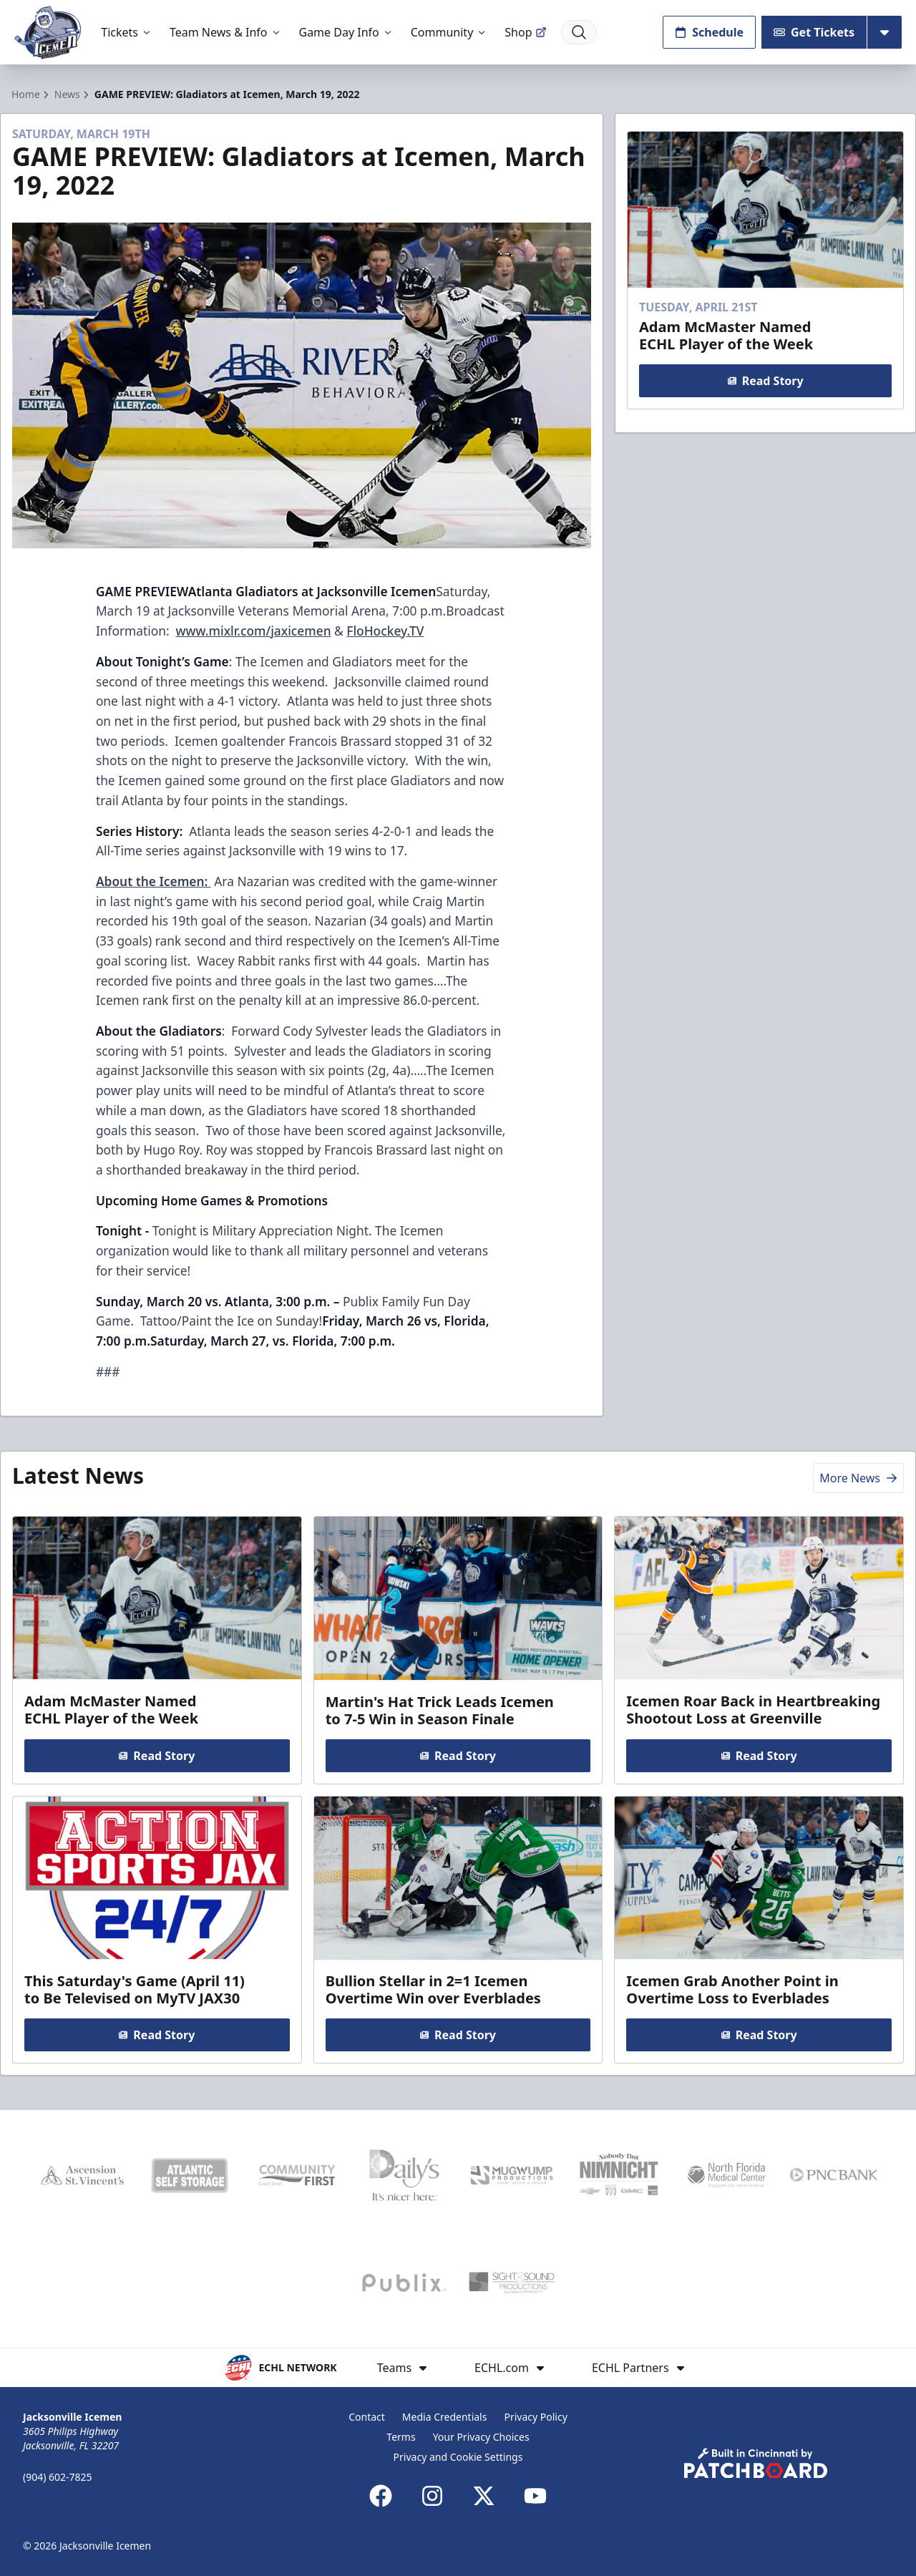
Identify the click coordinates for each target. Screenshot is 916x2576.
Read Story (765, 381)
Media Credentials (444, 2417)
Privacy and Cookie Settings (458, 2457)
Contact (367, 2417)
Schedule (709, 32)
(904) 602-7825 (57, 2477)
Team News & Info (226, 32)
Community (449, 32)
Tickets (126, 32)
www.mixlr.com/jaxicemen (253, 630)
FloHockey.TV (385, 630)
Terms (400, 2437)
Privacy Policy (535, 2417)
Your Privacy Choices (481, 2437)
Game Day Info (346, 32)
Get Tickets (814, 32)
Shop (525, 32)
